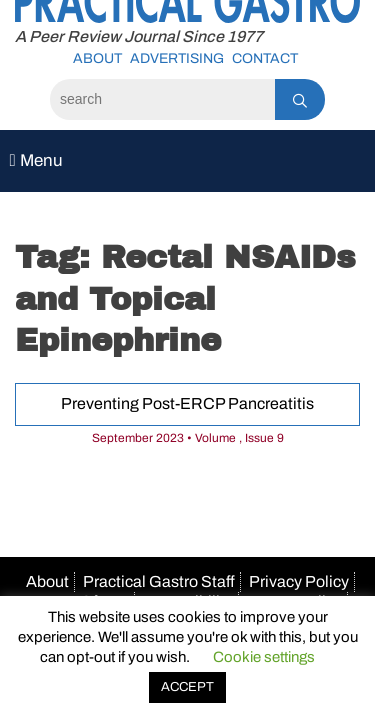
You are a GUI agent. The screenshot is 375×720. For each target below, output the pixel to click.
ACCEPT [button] (187, 687)
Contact (265, 58)
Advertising (177, 58)
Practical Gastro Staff (159, 581)
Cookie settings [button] (264, 657)
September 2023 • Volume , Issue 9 (188, 438)
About (97, 58)
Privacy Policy (299, 581)
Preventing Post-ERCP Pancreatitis (187, 403)
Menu (35, 160)
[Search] (162, 99)
